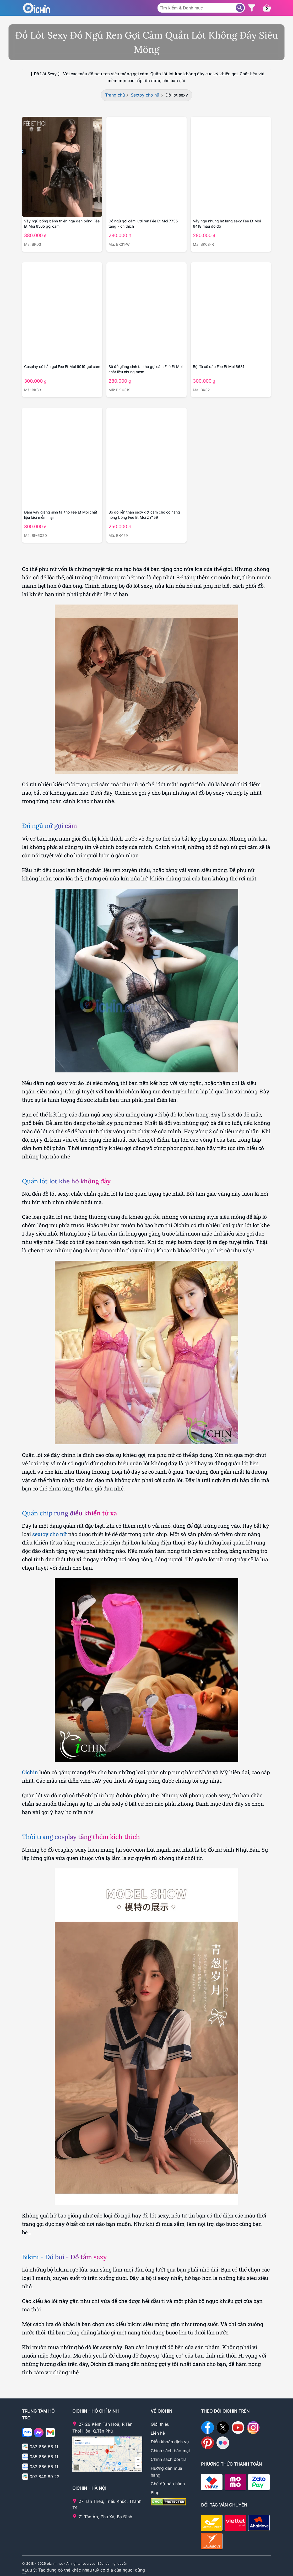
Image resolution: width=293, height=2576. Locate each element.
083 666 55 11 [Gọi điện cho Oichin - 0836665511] (44, 2446)
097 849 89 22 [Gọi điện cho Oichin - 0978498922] (44, 2476)
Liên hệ (158, 2433)
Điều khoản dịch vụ (170, 2441)
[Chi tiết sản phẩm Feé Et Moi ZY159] (146, 458)
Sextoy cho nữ (145, 95)
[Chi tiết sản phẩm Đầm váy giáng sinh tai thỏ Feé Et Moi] (62, 458)
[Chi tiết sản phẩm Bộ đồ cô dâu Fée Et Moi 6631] (231, 312)
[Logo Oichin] (36, 7)
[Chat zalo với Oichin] (27, 2433)
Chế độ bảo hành (168, 2483)
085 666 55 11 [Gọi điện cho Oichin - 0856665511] (44, 2456)
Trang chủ (115, 95)
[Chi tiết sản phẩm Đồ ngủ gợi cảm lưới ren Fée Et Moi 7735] (146, 167)
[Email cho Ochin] (50, 2433)
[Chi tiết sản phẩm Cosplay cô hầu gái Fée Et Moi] (62, 312)
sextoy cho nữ (49, 1534)
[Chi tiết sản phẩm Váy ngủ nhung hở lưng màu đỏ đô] (231, 167)
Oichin (30, 1772)
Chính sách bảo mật (170, 2450)
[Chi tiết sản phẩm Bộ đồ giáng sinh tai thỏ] (146, 312)
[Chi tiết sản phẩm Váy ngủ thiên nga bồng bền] (62, 167)
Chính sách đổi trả (169, 2459)
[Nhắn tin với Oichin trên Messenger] (39, 2433)
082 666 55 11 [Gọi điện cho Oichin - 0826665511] (44, 2466)
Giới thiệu (160, 2424)
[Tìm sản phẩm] (240, 8)
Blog (155, 2492)
